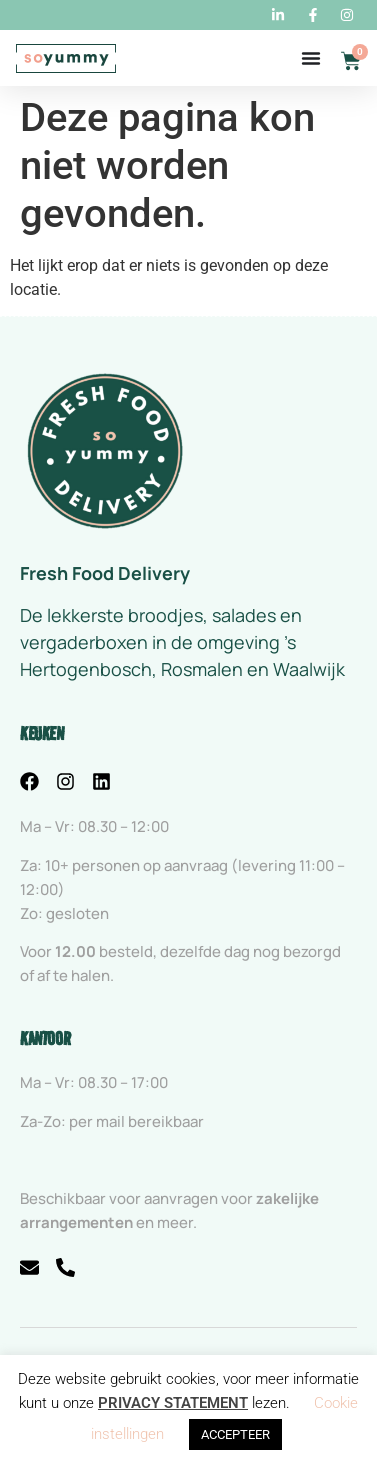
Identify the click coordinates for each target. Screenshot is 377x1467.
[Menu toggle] (311, 58)
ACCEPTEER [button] (235, 1434)
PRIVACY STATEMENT (173, 1403)
